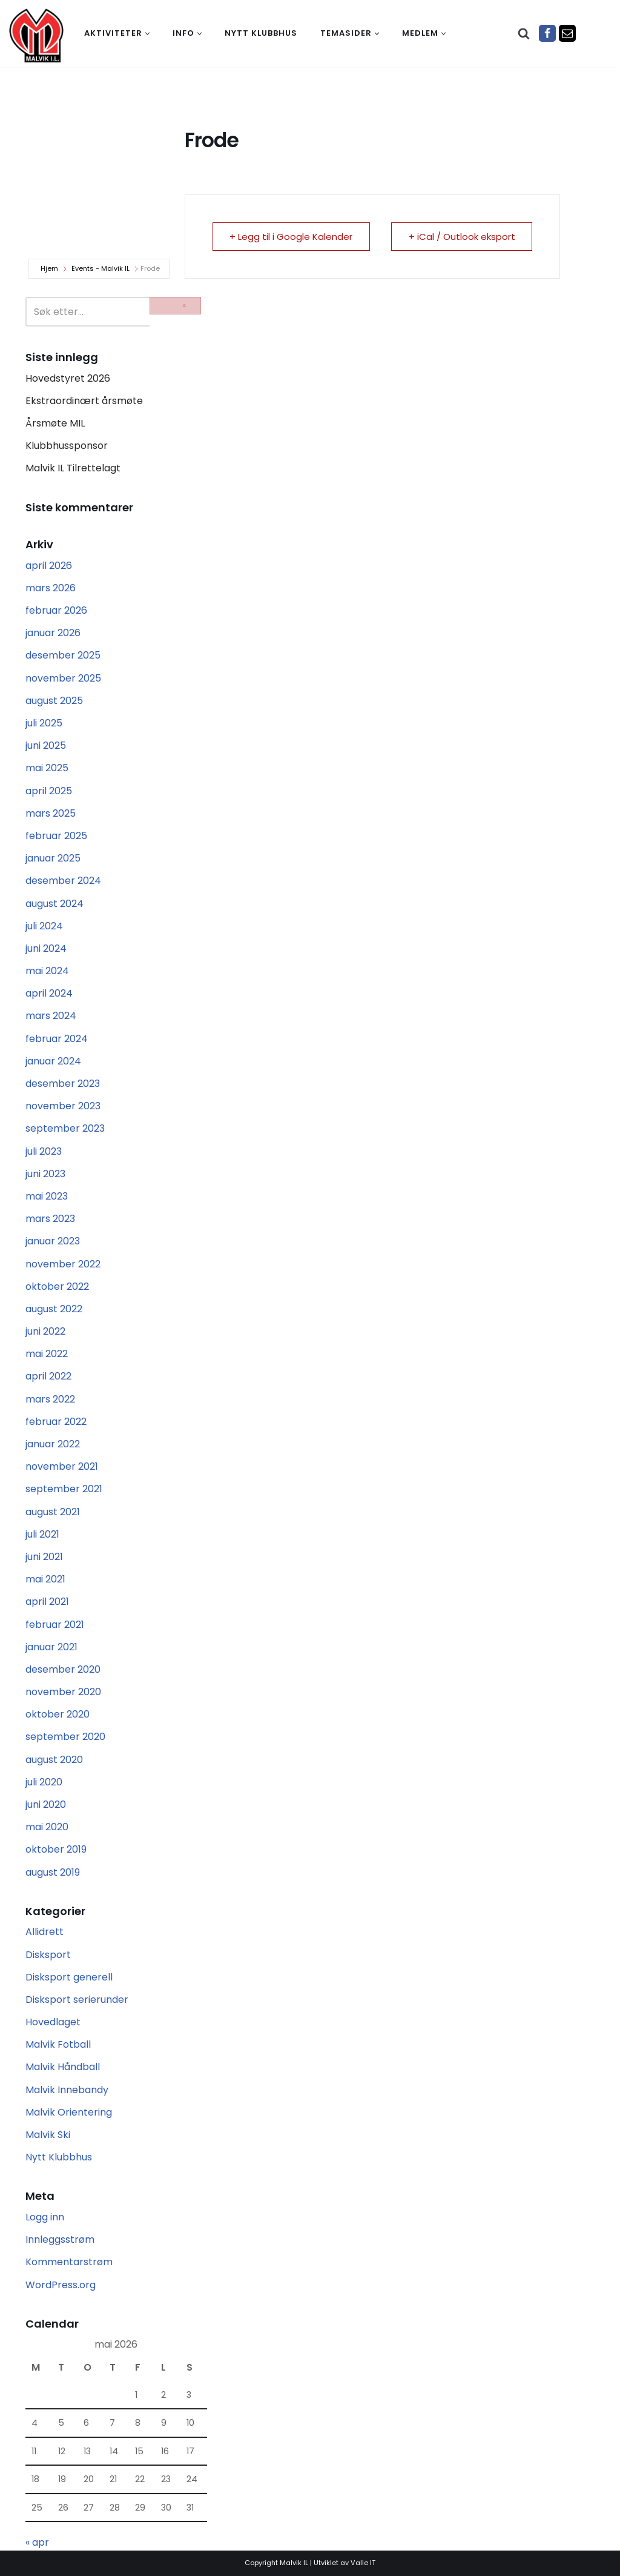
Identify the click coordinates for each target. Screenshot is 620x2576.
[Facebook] (547, 33)
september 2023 (65, 1128)
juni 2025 (45, 745)
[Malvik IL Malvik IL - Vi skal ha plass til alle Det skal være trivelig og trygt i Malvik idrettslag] (36, 35)
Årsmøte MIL (55, 423)
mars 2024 (50, 1016)
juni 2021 (44, 1557)
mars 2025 (50, 813)
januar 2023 (52, 1241)
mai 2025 (46, 768)
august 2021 (52, 1512)
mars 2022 (50, 1399)
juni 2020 (45, 1804)
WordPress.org (60, 2285)
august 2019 (52, 1872)
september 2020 (65, 1737)
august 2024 (54, 904)
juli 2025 (43, 723)
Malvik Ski (47, 2135)
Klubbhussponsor (66, 446)
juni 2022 (45, 1331)
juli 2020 (43, 1782)
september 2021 (63, 1489)
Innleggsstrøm (59, 2239)
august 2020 (54, 1760)
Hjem (49, 268)
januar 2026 (53, 633)
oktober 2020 (57, 1714)
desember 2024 (63, 881)
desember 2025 (63, 655)
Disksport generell (69, 1977)
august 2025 (54, 701)
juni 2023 (45, 1174)
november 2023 (63, 1106)
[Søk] (524, 33)
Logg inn (44, 2217)
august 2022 (53, 1309)
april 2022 (48, 1376)
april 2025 (48, 791)
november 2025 (63, 678)
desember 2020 (63, 1669)
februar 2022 (56, 1422)
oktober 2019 (56, 1849)
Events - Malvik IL (100, 268)
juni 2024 (46, 948)
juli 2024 (44, 926)
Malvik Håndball (62, 2067)
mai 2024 (47, 971)
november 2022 (63, 1264)
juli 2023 (43, 1151)
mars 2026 (50, 588)
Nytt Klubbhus (58, 2157)
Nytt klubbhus (261, 33)
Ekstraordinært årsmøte (84, 401)
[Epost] (567, 33)
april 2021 (47, 1601)
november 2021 (61, 1466)
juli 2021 (42, 1534)
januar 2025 (53, 858)
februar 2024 (56, 1039)
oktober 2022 (57, 1286)
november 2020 (63, 1692)
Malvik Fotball (58, 2044)
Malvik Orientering (68, 2112)
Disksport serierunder (76, 2000)
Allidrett (44, 1932)
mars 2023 (50, 1219)
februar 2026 (56, 610)
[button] (147, 34)
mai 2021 (45, 1579)
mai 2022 (46, 1354)
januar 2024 (53, 1061)
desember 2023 (62, 1083)
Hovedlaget (53, 2022)
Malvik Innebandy (66, 2090)
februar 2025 (56, 836)
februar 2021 (54, 1625)
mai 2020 (46, 1827)
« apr (37, 2542)
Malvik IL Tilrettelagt (72, 468)
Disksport (48, 1955)
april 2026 (48, 566)
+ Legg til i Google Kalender (291, 236)
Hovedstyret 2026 (67, 378)
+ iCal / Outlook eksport (461, 236)
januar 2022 (52, 1444)
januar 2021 (51, 1647)
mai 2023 (46, 1196)
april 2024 (49, 993)
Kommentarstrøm (69, 2262)
